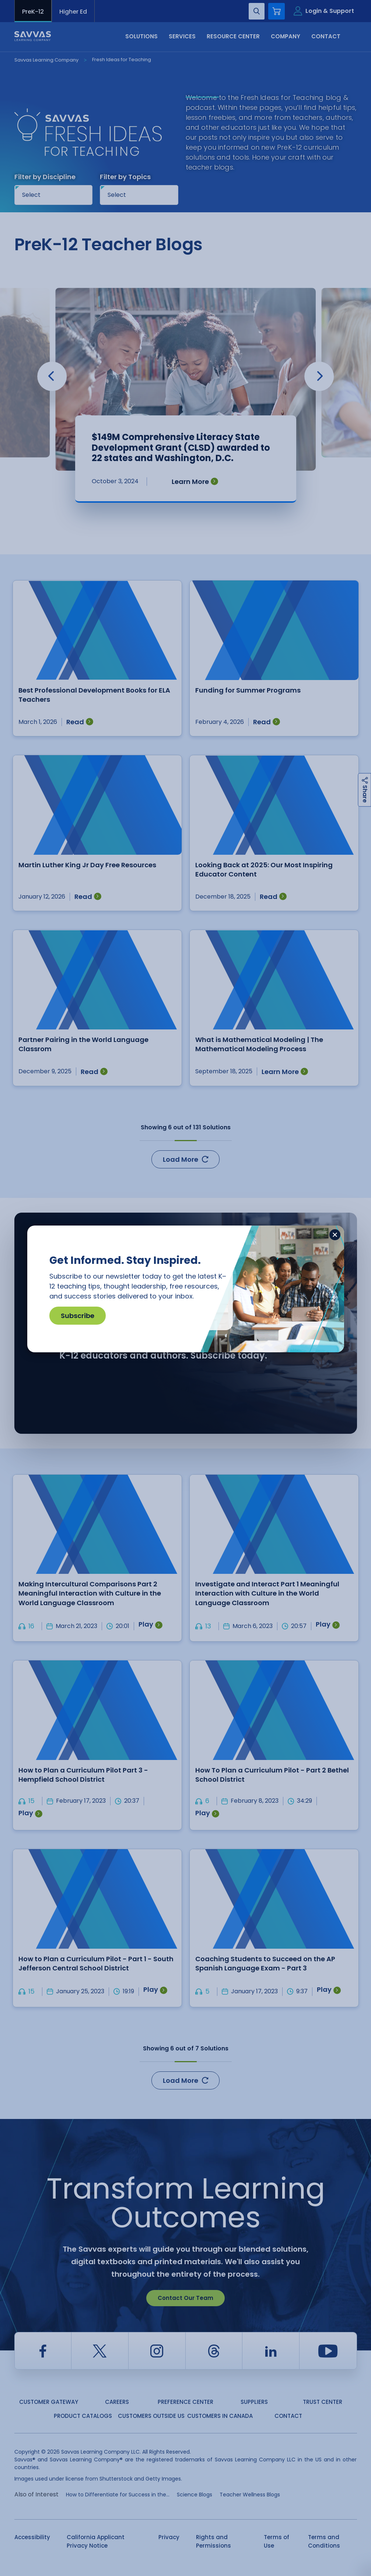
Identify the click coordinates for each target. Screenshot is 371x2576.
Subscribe (77, 1315)
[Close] (334, 1234)
